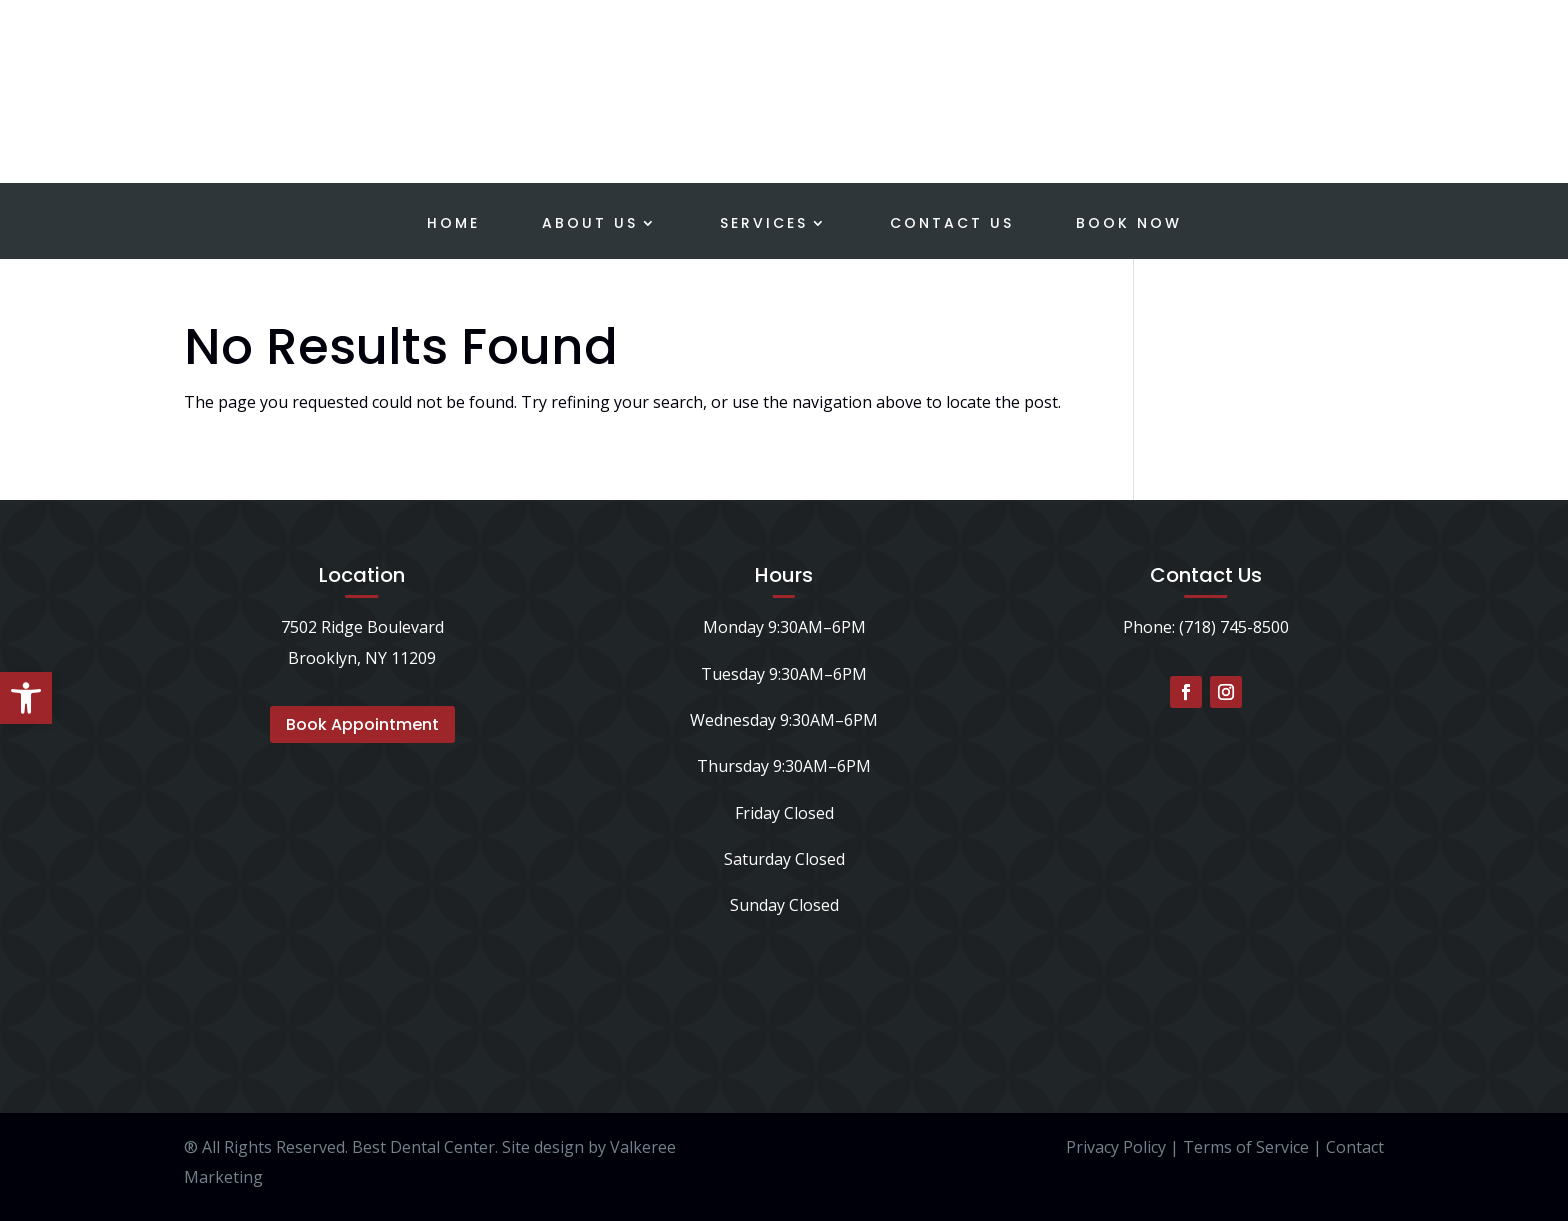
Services (764, 224)
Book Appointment (362, 724)
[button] (26, 698)
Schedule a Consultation (1390, 56)
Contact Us (952, 224)
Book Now (1129, 224)
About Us (590, 224)
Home (453, 224)
